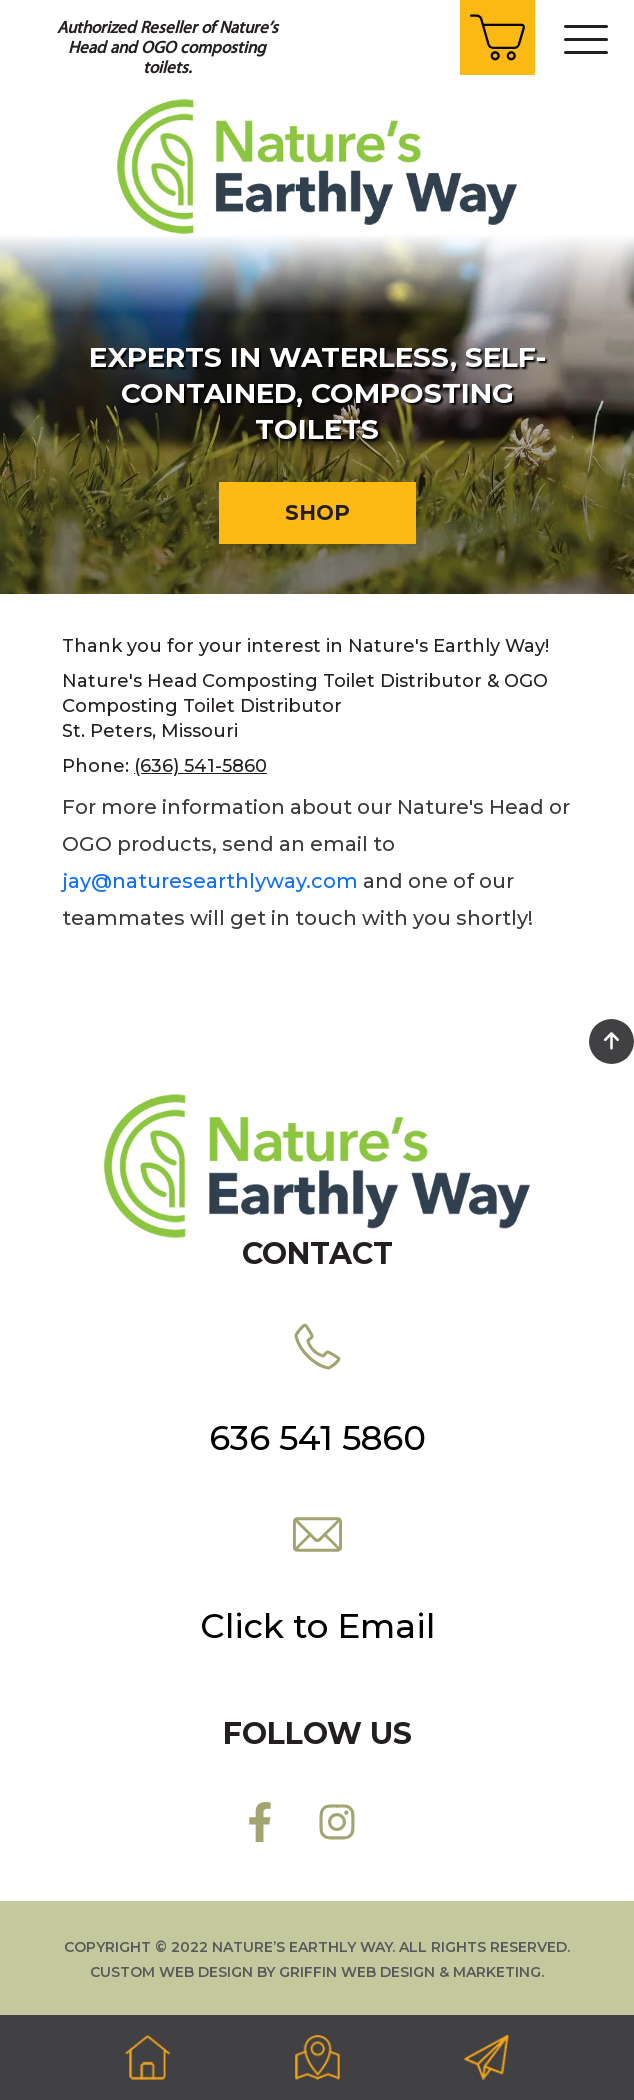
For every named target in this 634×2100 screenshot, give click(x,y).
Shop (317, 512)
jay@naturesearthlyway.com (210, 881)
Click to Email (317, 1626)
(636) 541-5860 (200, 766)
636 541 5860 (317, 1438)
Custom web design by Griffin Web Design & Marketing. (317, 1972)
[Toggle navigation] (586, 39)
